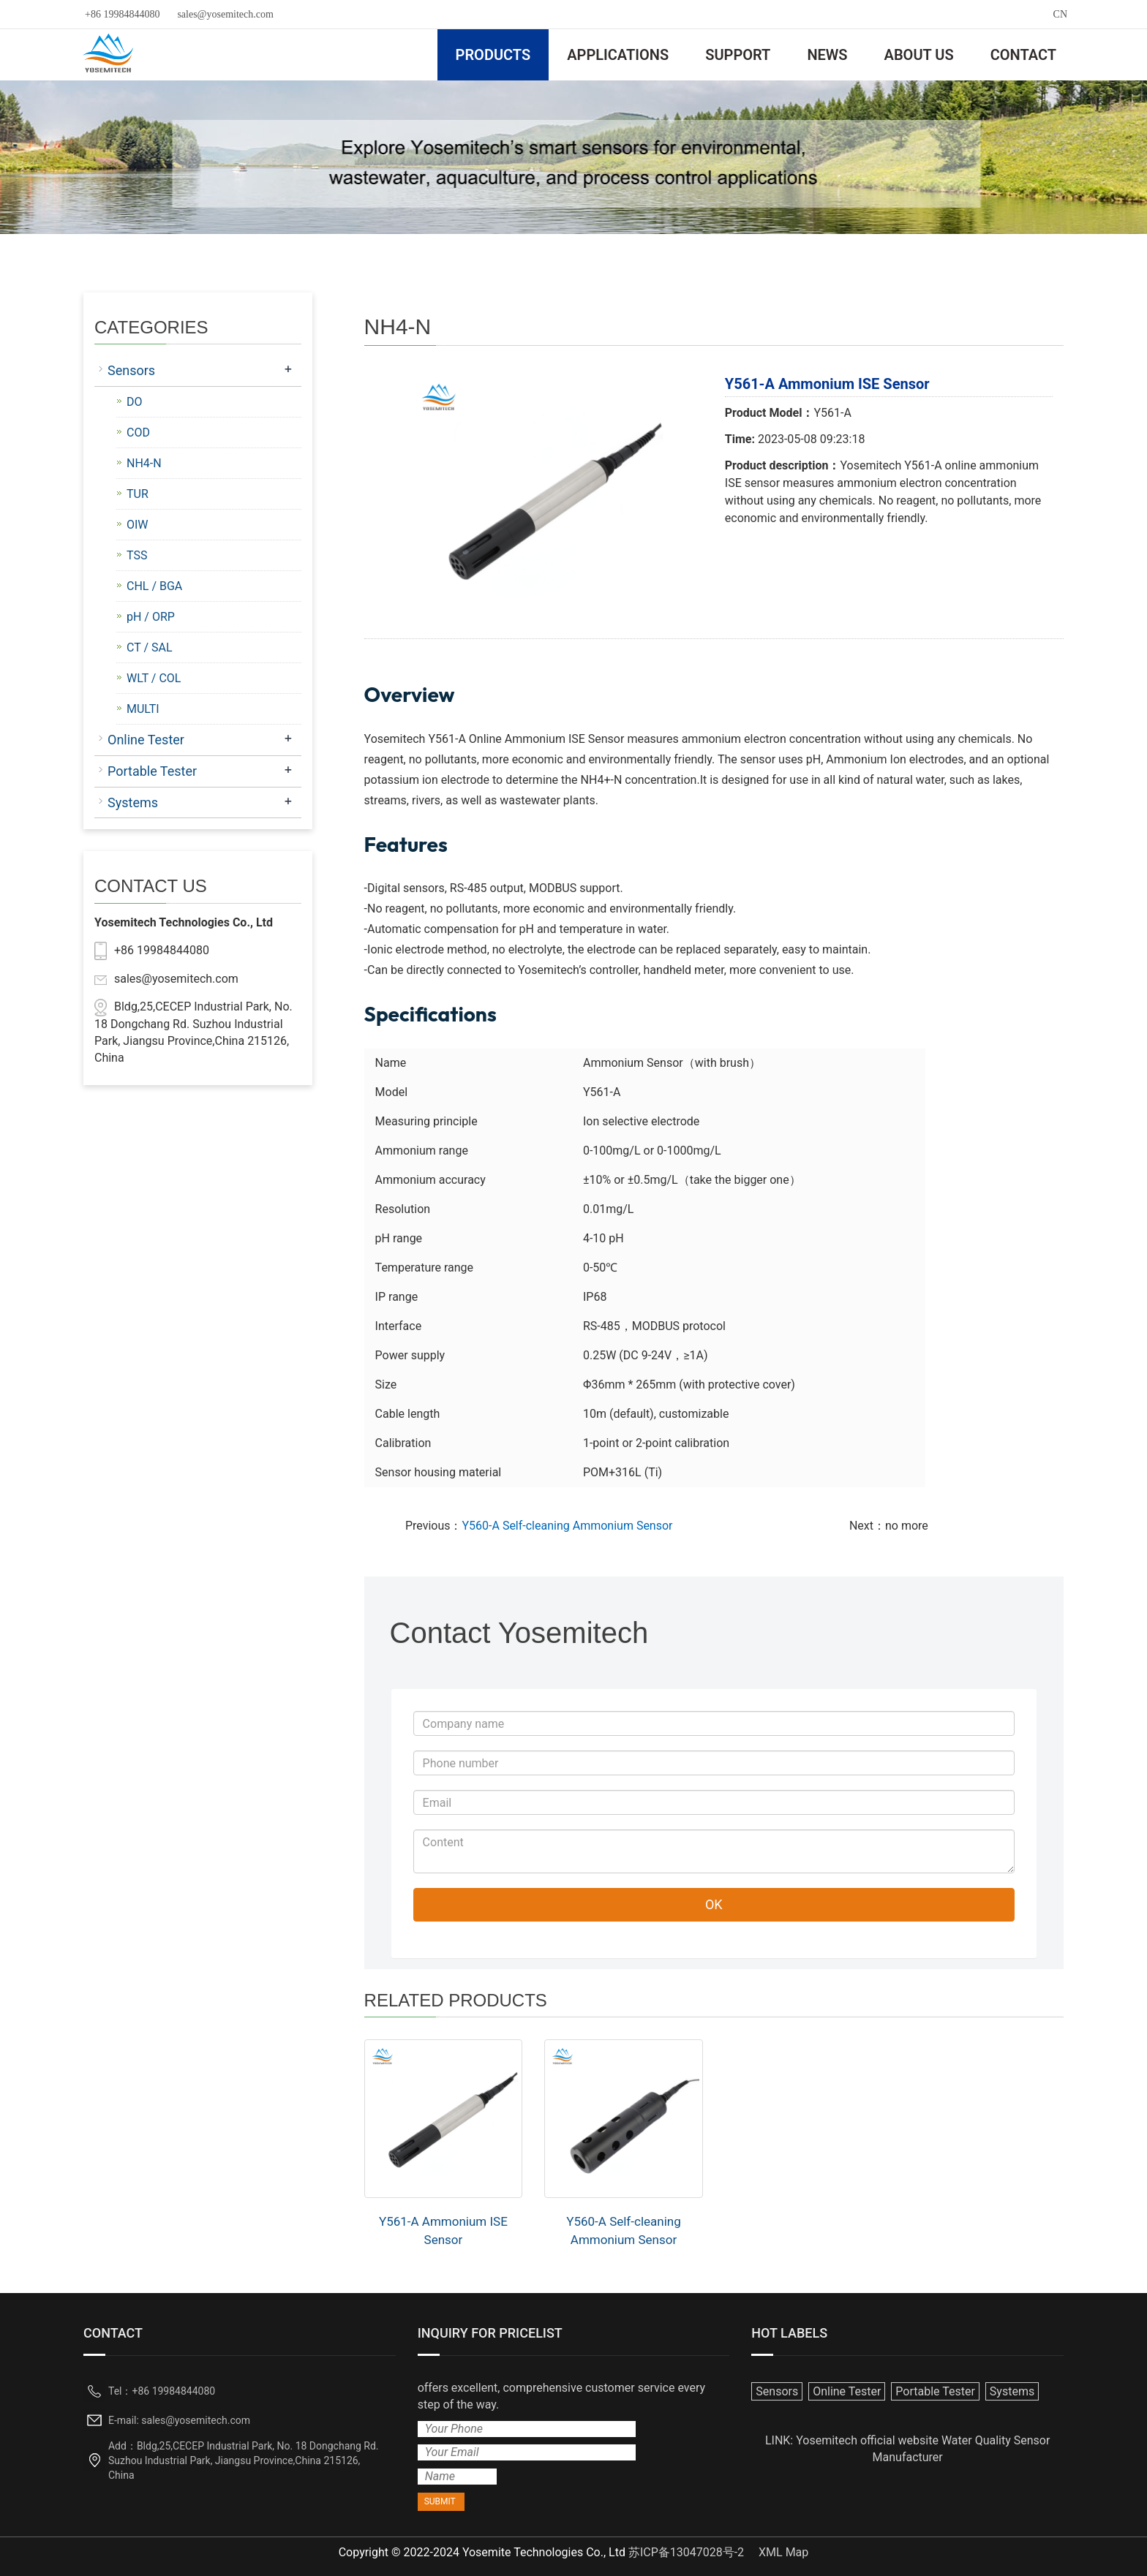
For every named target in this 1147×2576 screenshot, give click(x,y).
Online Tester (146, 739)
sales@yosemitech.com (225, 14)
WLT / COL (154, 678)
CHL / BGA (154, 586)
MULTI (143, 709)
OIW (137, 525)
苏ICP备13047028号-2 (686, 2552)
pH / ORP (151, 617)
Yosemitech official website (867, 2440)
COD (138, 432)
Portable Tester (152, 771)
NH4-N (144, 463)
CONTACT (1023, 55)
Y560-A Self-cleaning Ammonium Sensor (567, 1526)
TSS (137, 555)
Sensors (131, 370)
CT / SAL (150, 647)
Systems (133, 802)
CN (1060, 14)
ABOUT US (919, 55)
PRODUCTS (493, 55)
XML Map (783, 2552)
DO (135, 402)
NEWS (827, 55)
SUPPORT (737, 55)
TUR (137, 494)
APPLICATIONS (618, 55)
